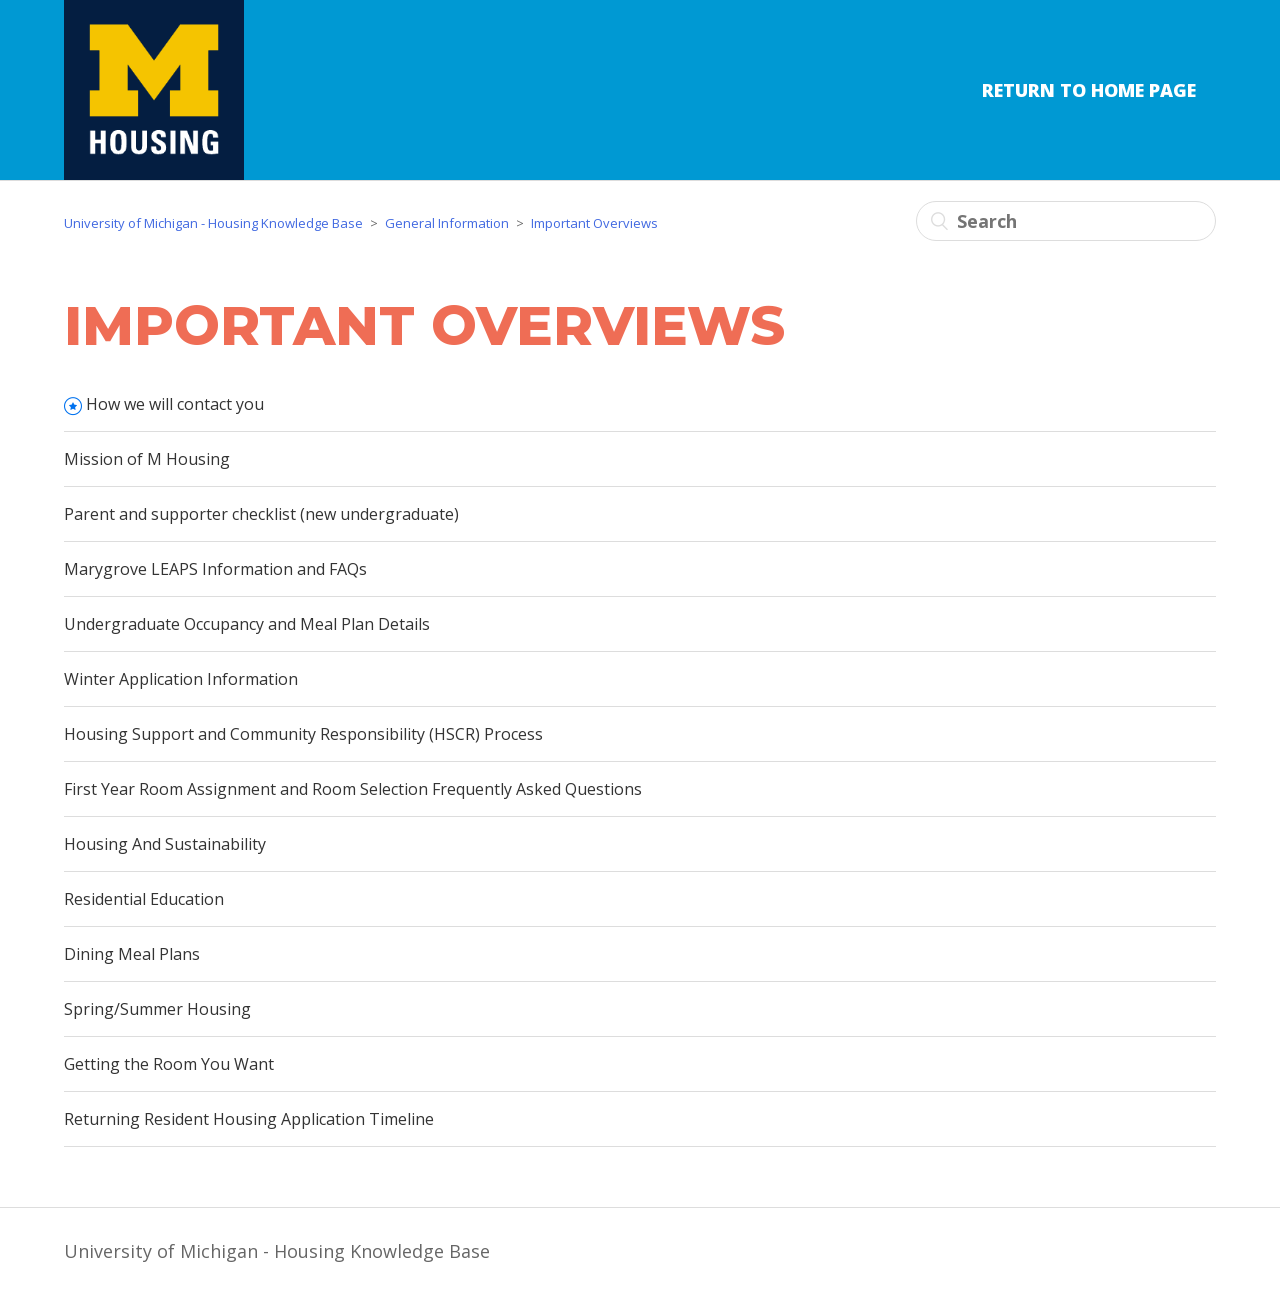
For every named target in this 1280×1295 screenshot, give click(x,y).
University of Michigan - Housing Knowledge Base (213, 223)
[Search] (1066, 221)
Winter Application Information (181, 679)
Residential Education (144, 899)
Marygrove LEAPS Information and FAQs (215, 569)
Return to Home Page (1089, 90)
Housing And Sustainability (165, 844)
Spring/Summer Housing (157, 1009)
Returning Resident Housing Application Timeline (249, 1119)
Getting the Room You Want (169, 1064)
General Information (447, 223)
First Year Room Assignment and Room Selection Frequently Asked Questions (353, 789)
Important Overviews (594, 223)
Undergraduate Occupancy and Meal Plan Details (247, 624)
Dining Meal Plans (132, 954)
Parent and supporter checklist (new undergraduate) (261, 514)
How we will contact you (175, 404)
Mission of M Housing (147, 459)
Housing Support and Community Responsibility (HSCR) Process (303, 734)
